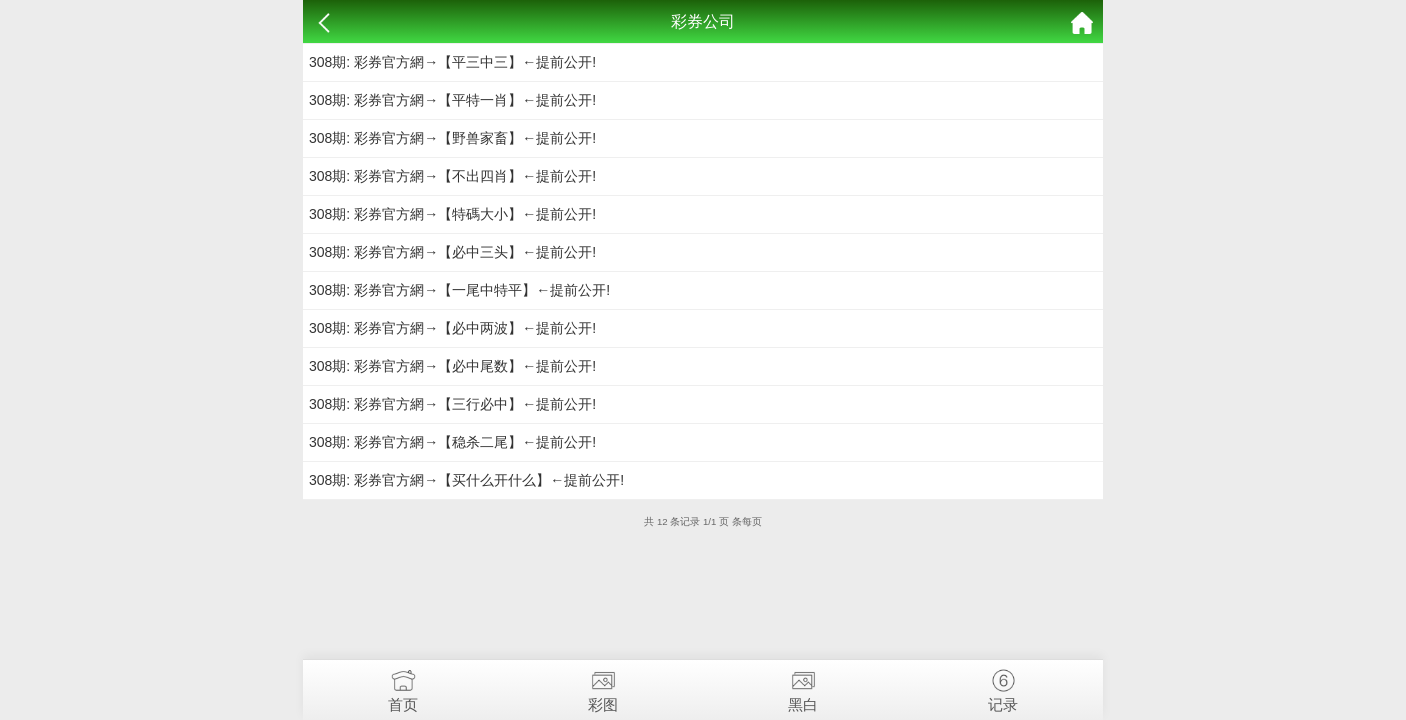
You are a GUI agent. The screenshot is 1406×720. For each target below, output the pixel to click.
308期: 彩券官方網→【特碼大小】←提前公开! (452, 214)
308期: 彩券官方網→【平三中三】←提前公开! (452, 62)
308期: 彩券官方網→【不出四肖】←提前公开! (452, 176)
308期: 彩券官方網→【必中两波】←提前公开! (452, 328)
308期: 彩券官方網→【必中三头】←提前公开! (452, 252)
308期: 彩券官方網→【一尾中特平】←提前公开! (459, 290)
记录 (1003, 686)
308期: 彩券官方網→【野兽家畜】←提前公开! (452, 138)
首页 (403, 686)
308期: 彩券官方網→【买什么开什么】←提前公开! (466, 480)
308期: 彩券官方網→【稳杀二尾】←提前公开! (452, 442)
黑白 (803, 686)
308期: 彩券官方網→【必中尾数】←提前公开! (452, 366)
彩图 (603, 686)
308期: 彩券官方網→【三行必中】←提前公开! (452, 404)
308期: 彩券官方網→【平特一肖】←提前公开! (452, 100)
